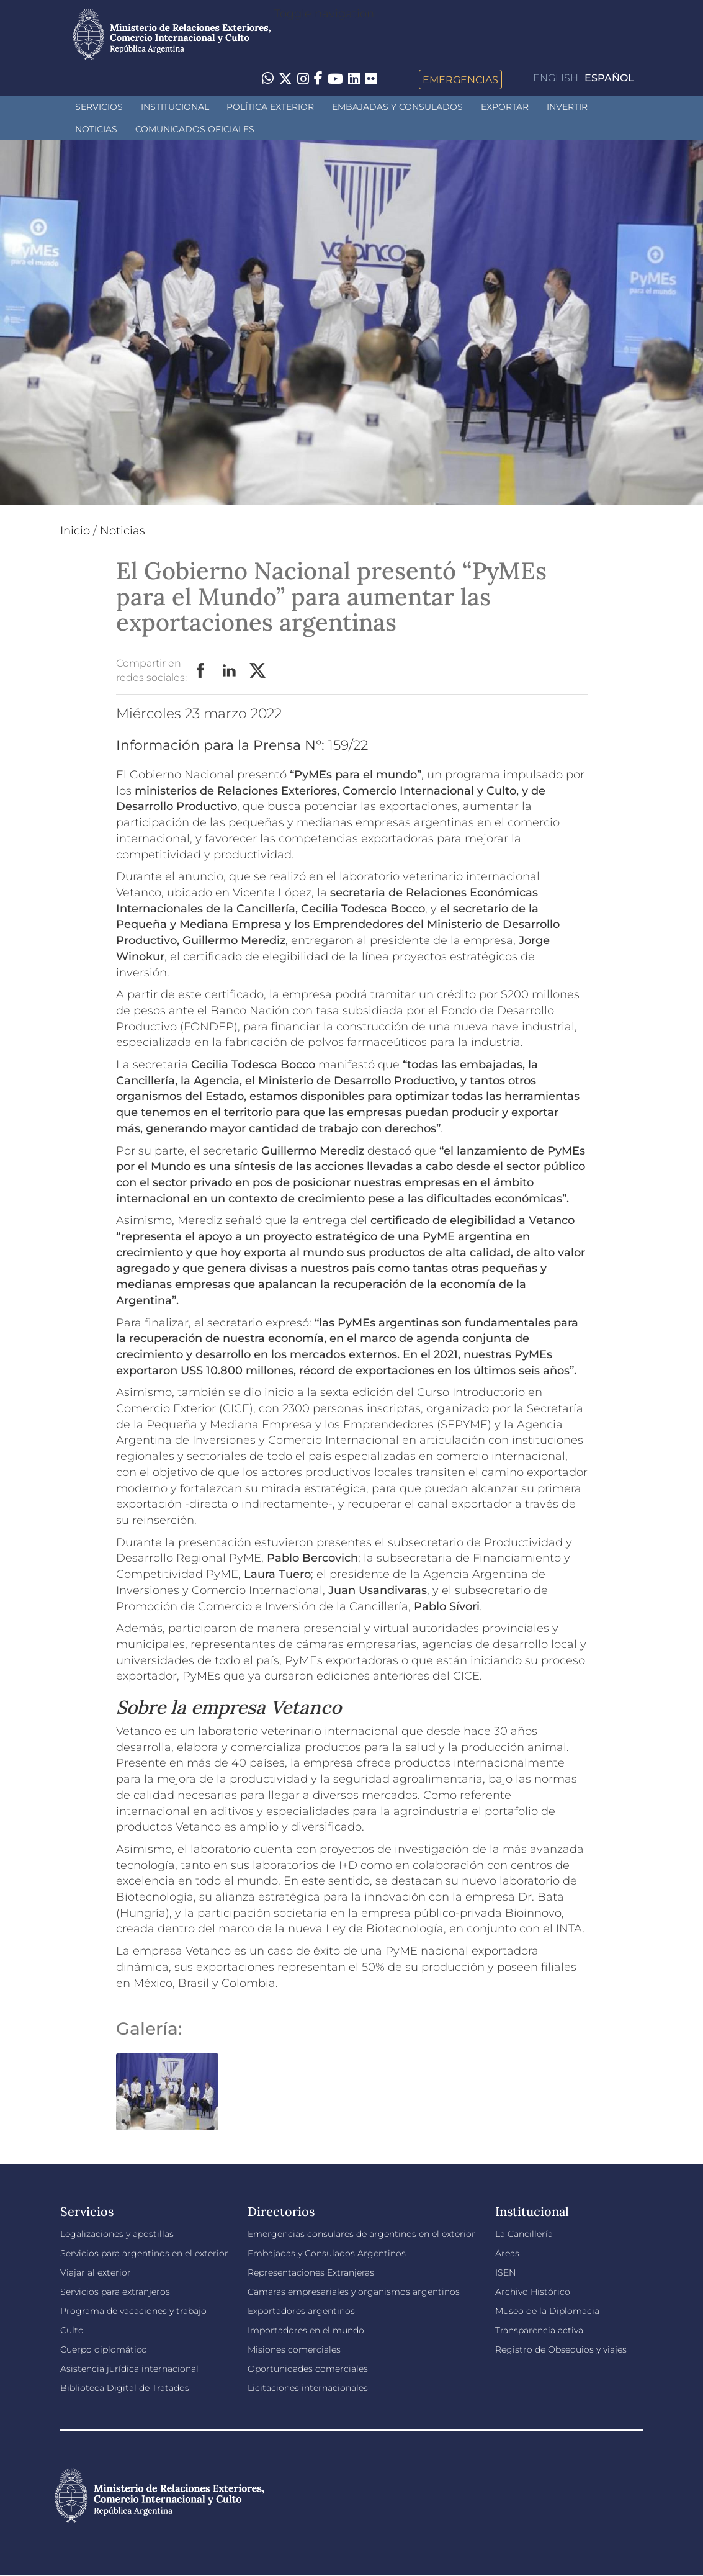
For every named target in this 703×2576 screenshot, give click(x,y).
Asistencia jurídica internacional (129, 2368)
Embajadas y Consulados (397, 106)
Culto (72, 2330)
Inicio (75, 531)
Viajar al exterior (95, 2272)
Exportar (505, 106)
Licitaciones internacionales (308, 2388)
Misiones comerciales (294, 2349)
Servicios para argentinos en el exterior (144, 2253)
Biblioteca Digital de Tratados (124, 2388)
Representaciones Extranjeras (311, 2272)
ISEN (505, 2272)
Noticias (96, 129)
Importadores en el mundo (306, 2330)
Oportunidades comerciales (308, 2368)
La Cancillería (524, 2234)
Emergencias (460, 79)
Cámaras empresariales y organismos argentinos (354, 2291)
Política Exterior (270, 106)
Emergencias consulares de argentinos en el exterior (361, 2234)
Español (609, 78)
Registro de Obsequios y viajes (561, 2349)
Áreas (507, 2253)
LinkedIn (229, 671)
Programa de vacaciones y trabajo (133, 2311)
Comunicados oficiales (194, 129)
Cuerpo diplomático (103, 2349)
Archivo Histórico (532, 2291)
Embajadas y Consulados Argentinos (327, 2253)
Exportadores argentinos (301, 2311)
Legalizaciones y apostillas (117, 2234)
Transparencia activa (539, 2330)
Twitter (258, 671)
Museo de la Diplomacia (547, 2311)
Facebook (201, 671)
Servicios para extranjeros (115, 2291)
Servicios (99, 106)
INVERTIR (567, 106)
